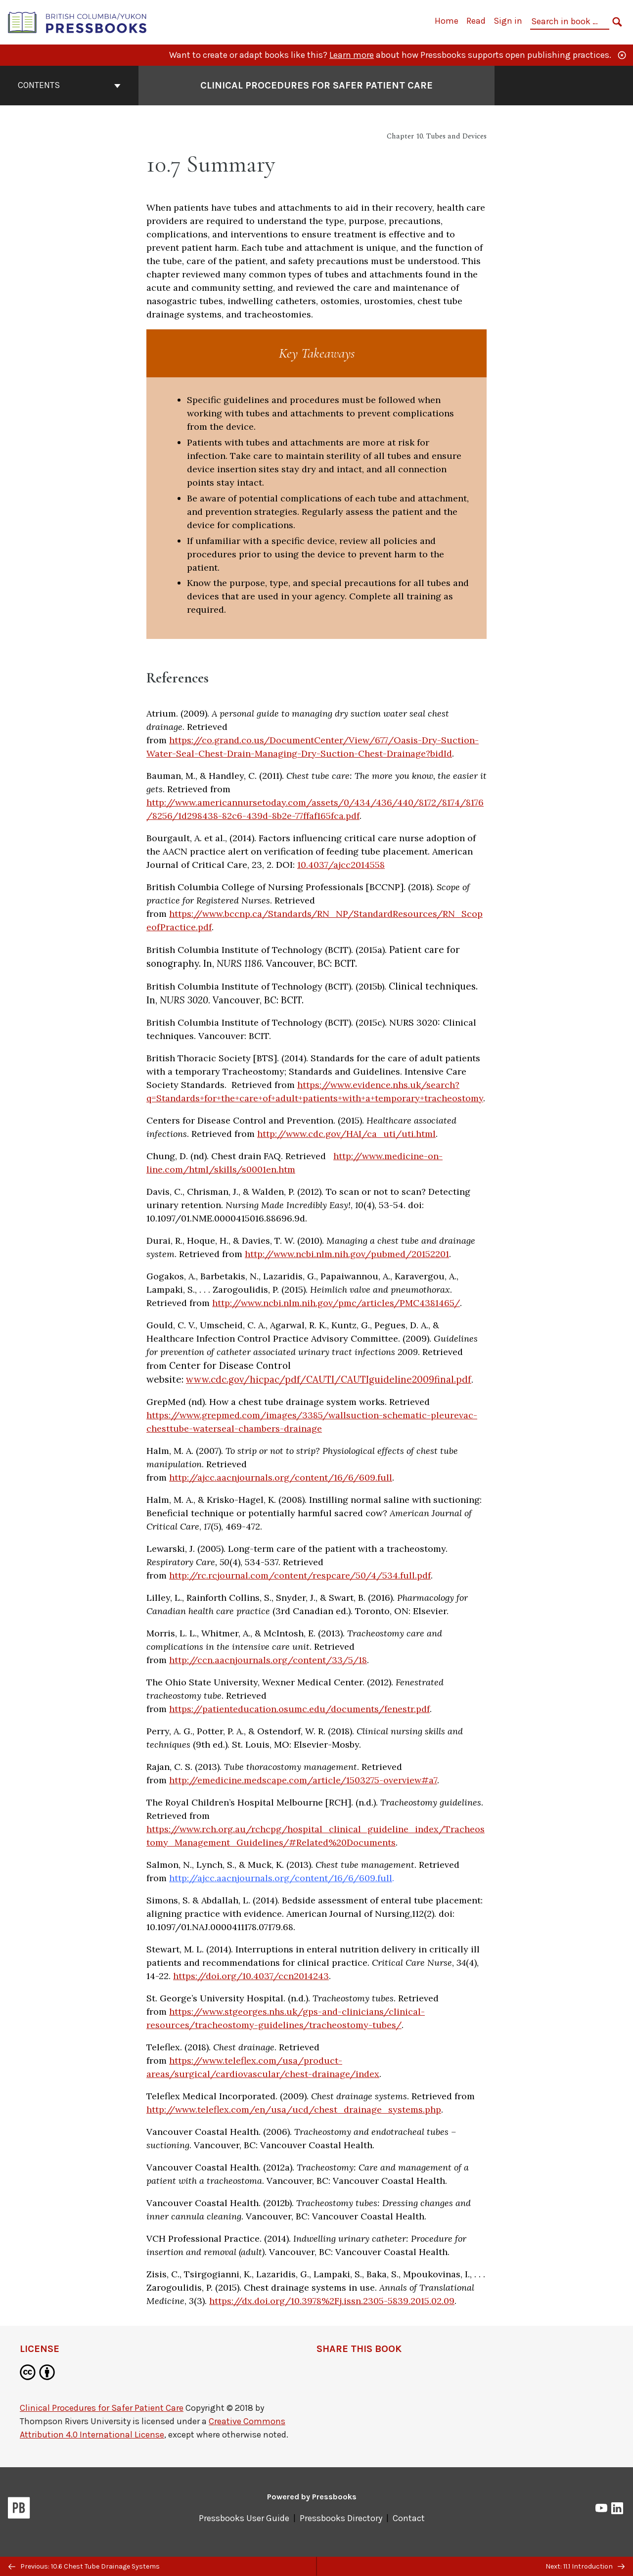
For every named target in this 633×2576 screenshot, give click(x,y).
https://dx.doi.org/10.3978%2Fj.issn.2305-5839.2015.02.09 (331, 2300)
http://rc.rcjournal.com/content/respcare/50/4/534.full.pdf (300, 1575)
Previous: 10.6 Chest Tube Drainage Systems (84, 2566)
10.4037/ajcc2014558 (341, 864)
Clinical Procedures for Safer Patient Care (101, 2407)
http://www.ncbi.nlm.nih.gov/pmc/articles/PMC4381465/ (336, 1303)
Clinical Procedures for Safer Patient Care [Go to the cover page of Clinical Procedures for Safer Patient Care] (316, 85)
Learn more (351, 54)
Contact (409, 2518)
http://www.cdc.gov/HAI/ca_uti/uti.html (346, 1133)
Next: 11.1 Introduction (585, 2566)
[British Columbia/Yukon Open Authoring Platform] (77, 21)
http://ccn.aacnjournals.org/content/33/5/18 (268, 1660)
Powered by (312, 2496)
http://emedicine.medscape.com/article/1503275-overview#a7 (303, 1780)
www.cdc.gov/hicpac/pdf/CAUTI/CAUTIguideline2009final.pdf (328, 1379)
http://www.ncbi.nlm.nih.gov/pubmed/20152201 (347, 1254)
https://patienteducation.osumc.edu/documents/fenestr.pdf (299, 1709)
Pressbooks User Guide (244, 2518)
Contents (69, 85)
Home (446, 20)
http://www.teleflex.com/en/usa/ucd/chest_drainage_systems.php (293, 2109)
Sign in (508, 20)
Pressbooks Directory (341, 2518)
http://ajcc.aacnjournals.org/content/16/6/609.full (280, 1477)
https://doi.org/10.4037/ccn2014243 (251, 1976)
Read (476, 20)
